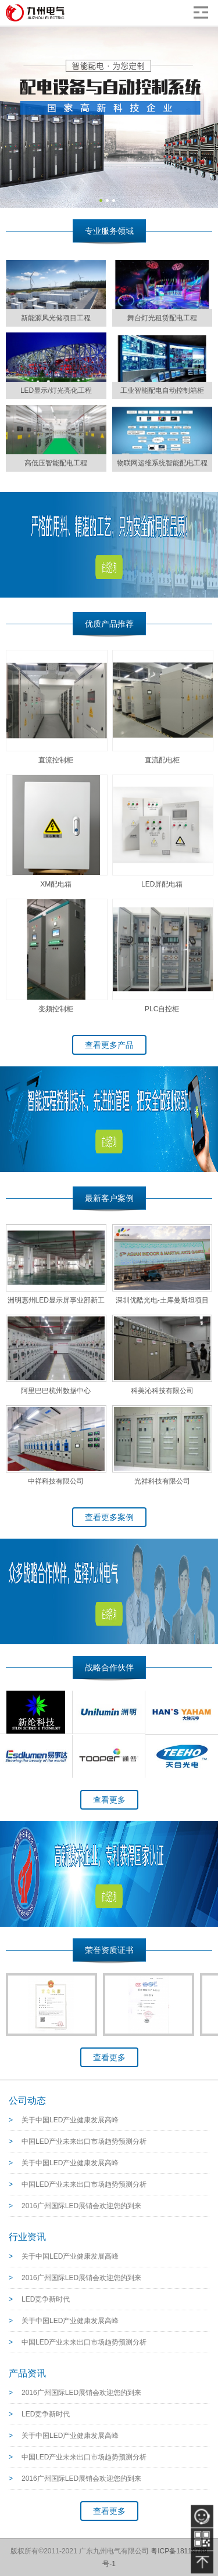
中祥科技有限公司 (56, 1481)
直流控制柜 (55, 760)
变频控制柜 (55, 1009)
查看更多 (109, 1799)
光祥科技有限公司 (162, 1481)
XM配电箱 (56, 884)
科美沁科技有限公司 (162, 1391)
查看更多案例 (109, 1517)
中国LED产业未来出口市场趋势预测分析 (84, 2141)
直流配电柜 (162, 760)
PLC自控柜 (162, 1009)
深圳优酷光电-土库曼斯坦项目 (162, 1300)
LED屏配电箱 (162, 884)
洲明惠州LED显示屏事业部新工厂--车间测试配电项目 (56, 1302)
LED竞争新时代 (46, 2299)
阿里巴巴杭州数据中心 (56, 1391)
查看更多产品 (109, 1045)
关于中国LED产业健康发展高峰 (70, 2120)
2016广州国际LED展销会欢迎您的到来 (81, 2206)
